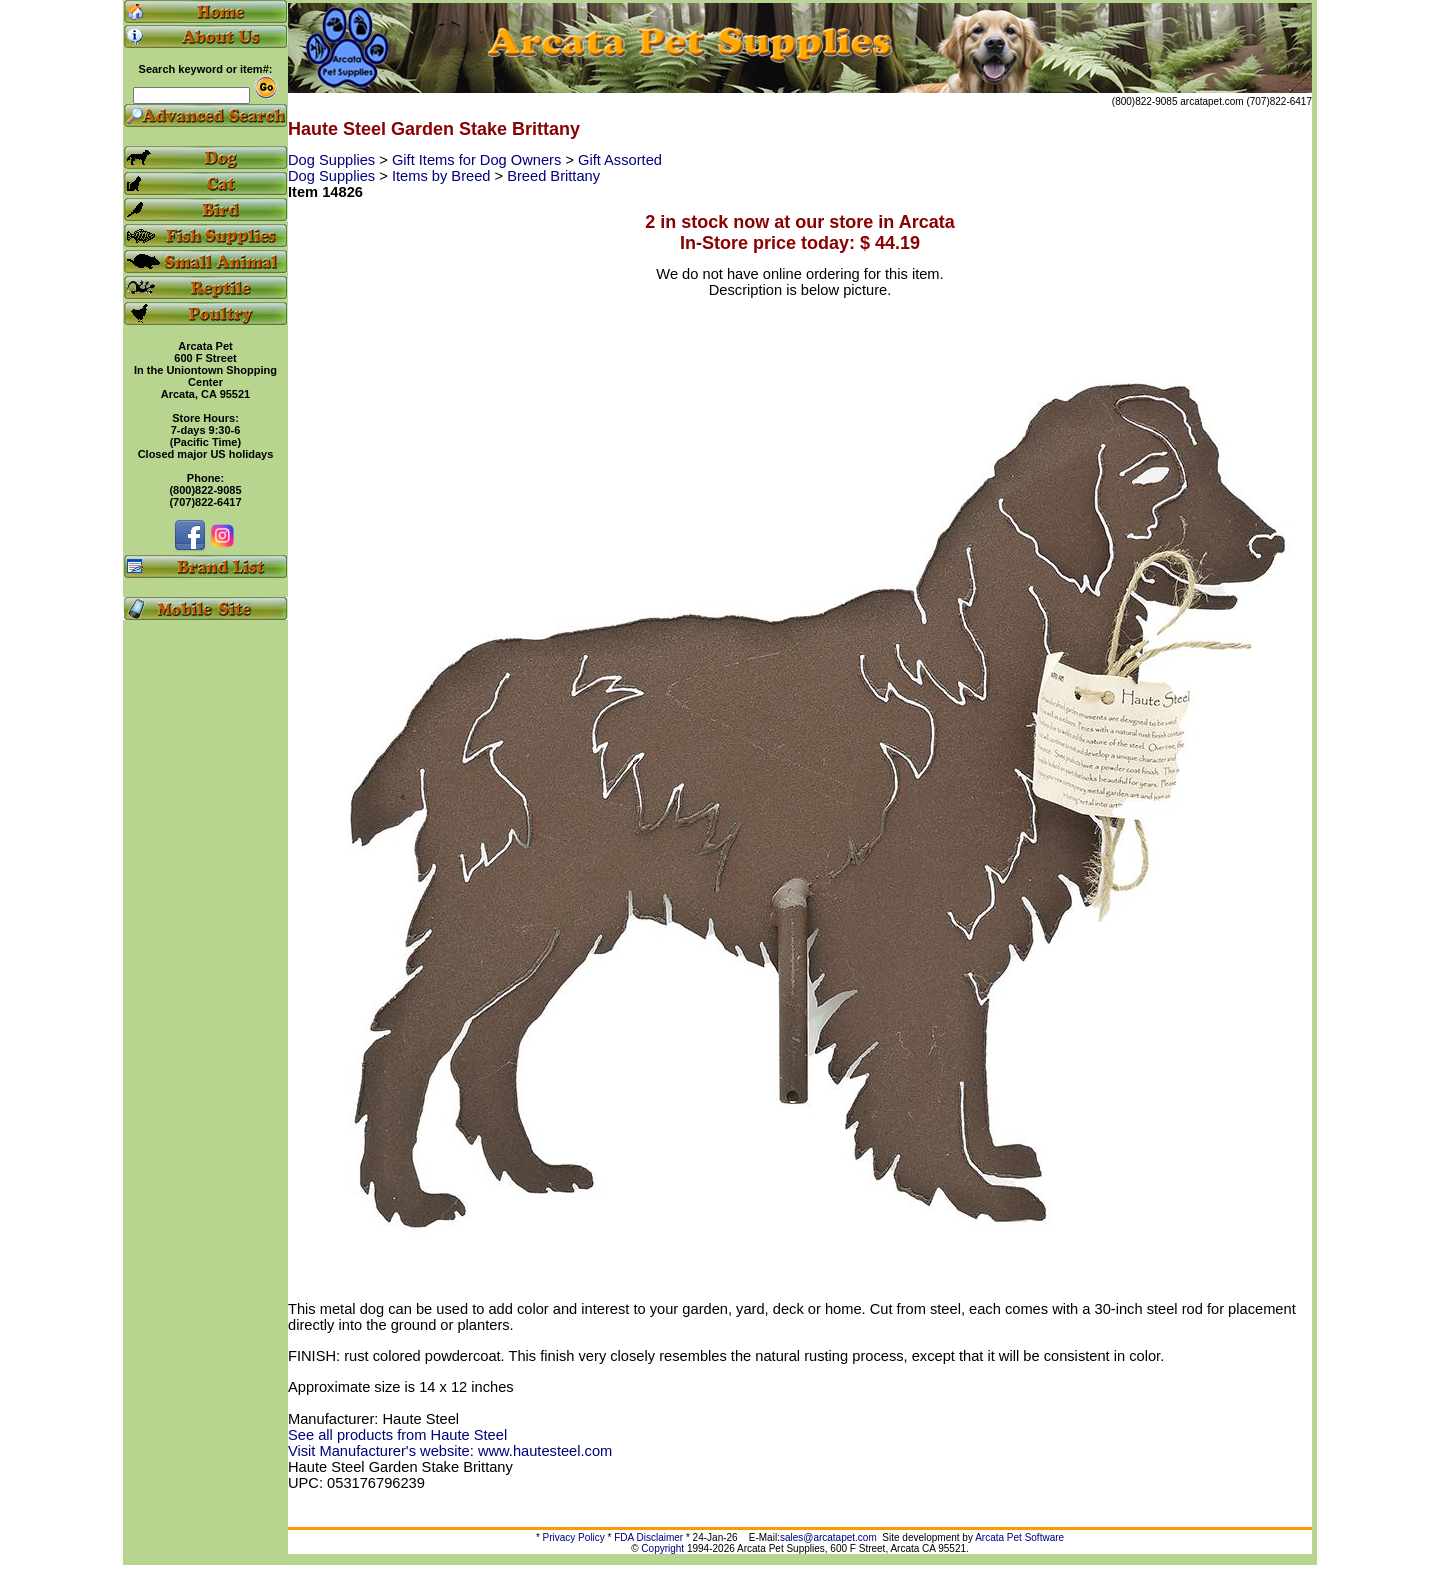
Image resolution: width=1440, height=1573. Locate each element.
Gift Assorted (620, 160)
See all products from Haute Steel (397, 1435)
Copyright (662, 1548)
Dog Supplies (333, 160)
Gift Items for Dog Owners (478, 160)
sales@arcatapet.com (828, 1537)
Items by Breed (443, 176)
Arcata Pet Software (1019, 1537)
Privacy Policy (574, 1537)
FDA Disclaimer (648, 1537)
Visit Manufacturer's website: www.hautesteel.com (450, 1451)
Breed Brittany (553, 176)
